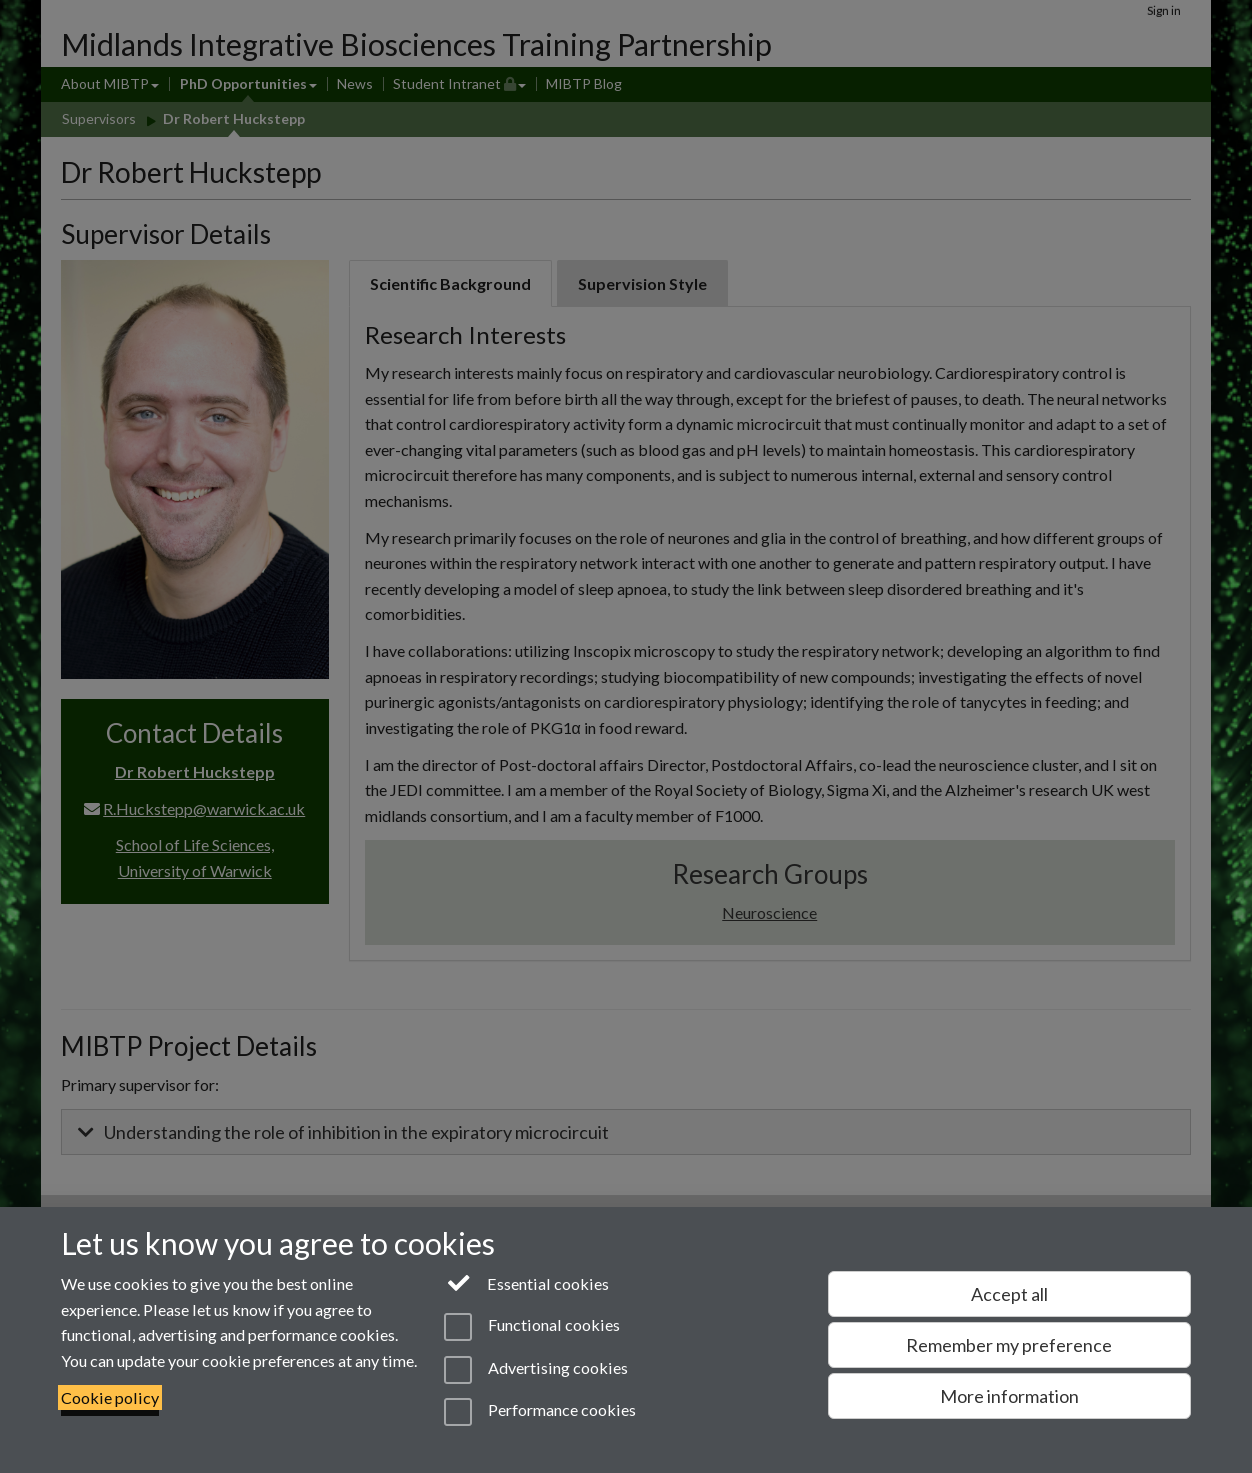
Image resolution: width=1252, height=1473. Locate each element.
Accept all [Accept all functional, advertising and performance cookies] (1009, 1294)
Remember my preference (1009, 1345)
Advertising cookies (535, 1370)
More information (1009, 1396)
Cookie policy (110, 1397)
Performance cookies (539, 1412)
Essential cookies (526, 1282)
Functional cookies (531, 1327)
